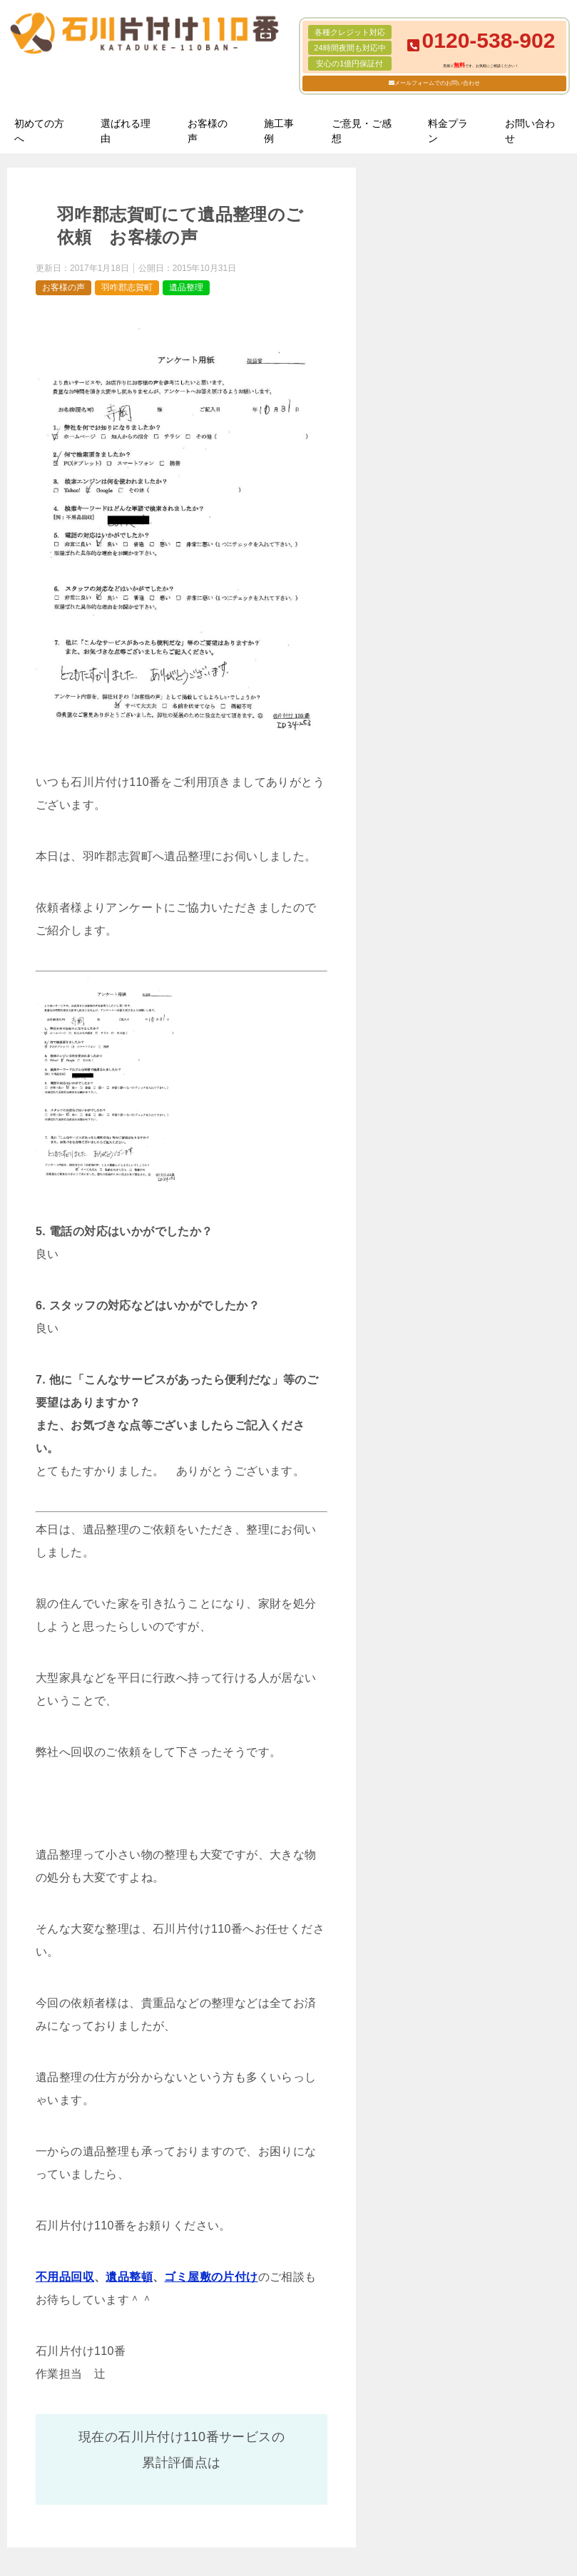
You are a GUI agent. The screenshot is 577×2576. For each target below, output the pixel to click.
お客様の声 (208, 131)
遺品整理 (186, 287)
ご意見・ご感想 (362, 131)
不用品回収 (65, 2277)
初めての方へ (39, 131)
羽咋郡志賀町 (127, 287)
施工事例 (279, 131)
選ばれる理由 (125, 131)
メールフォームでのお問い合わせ (437, 83)
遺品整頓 (129, 2277)
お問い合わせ (530, 131)
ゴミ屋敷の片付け (210, 2277)
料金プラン (448, 131)
